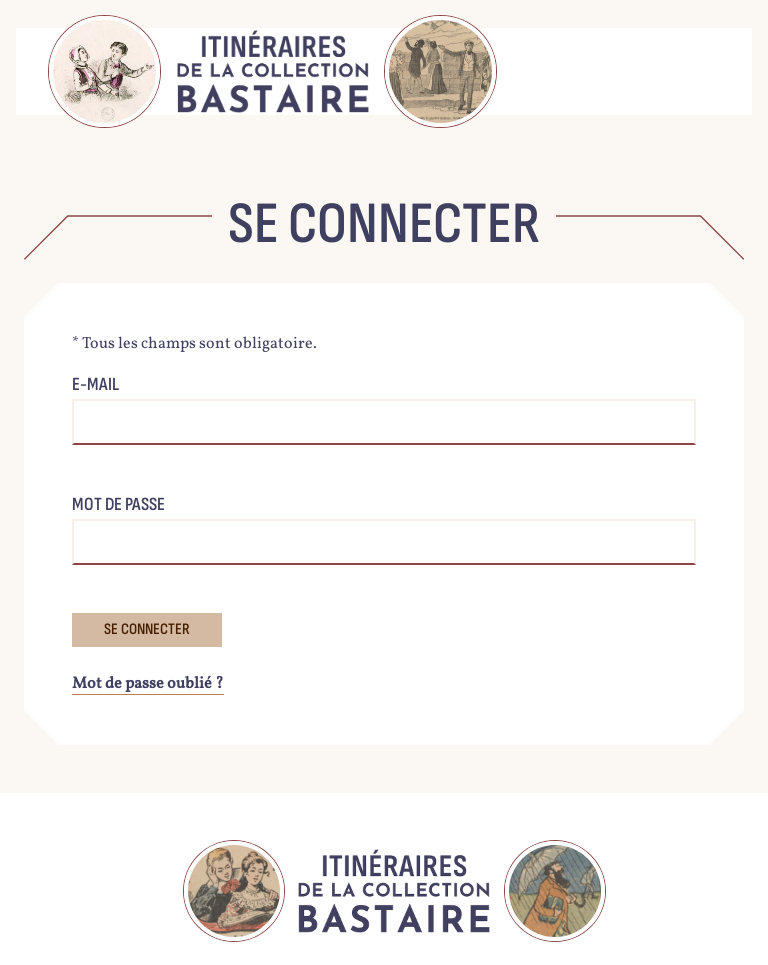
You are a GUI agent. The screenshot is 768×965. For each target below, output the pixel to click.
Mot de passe (118, 504)
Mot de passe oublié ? (148, 684)
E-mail (95, 384)
